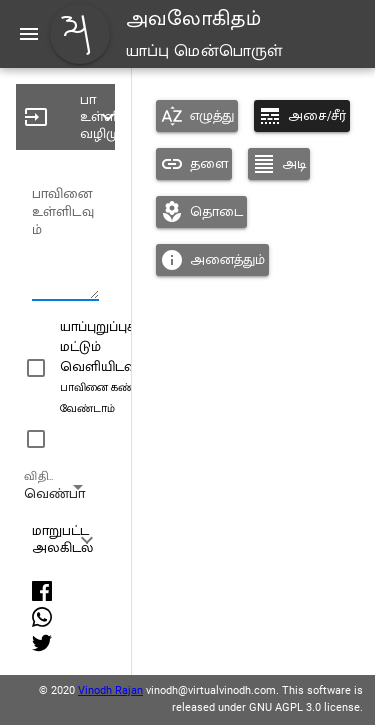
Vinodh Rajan (110, 690)
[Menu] (29, 34)
